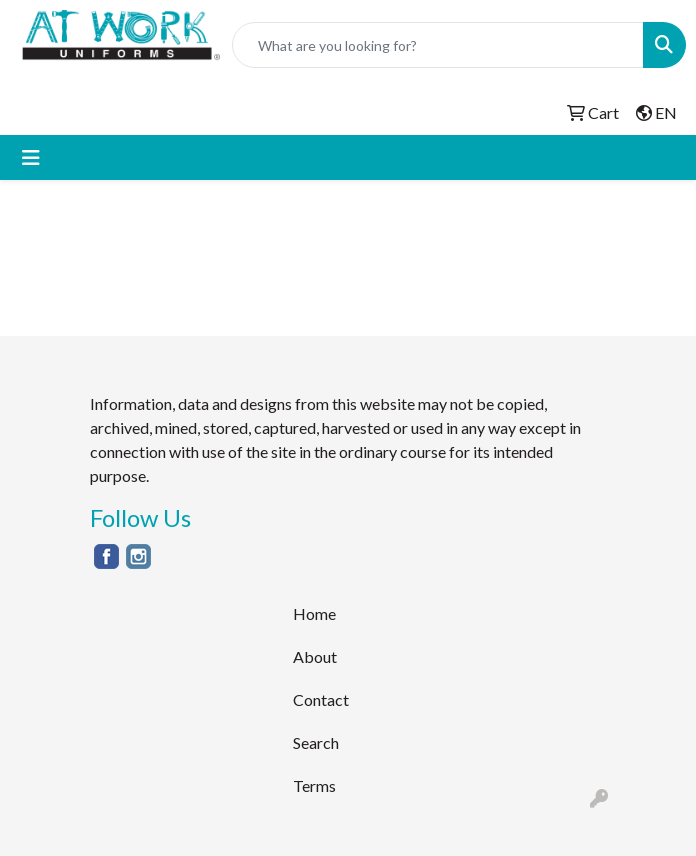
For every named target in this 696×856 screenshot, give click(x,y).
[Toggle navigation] (31, 157)
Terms (314, 785)
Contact (321, 699)
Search (316, 742)
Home (314, 613)
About (315, 656)
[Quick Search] (438, 45)
